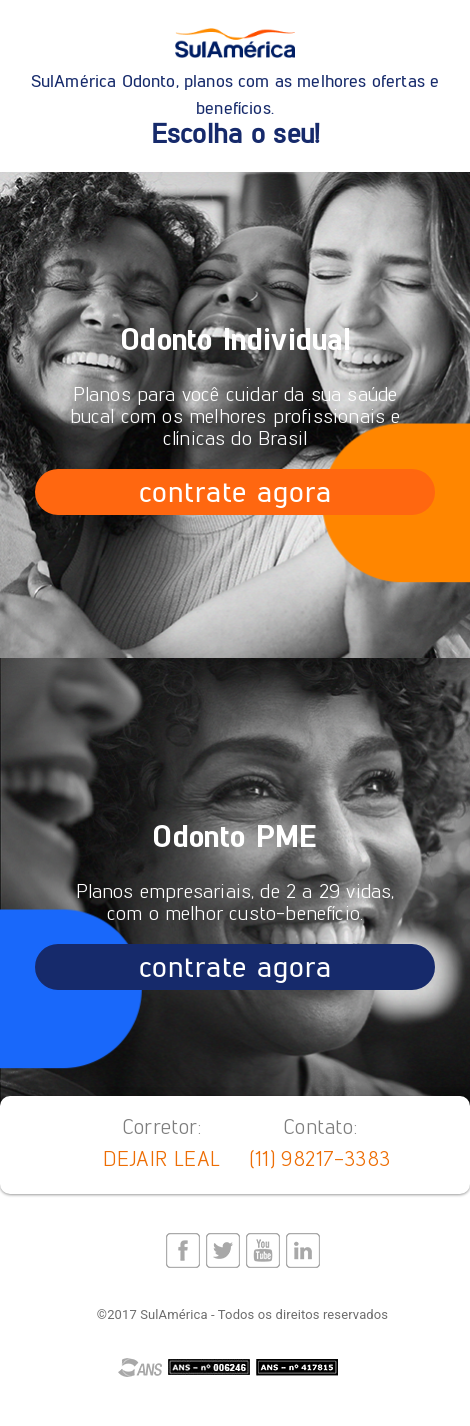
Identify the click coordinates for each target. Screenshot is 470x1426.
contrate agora (235, 492)
